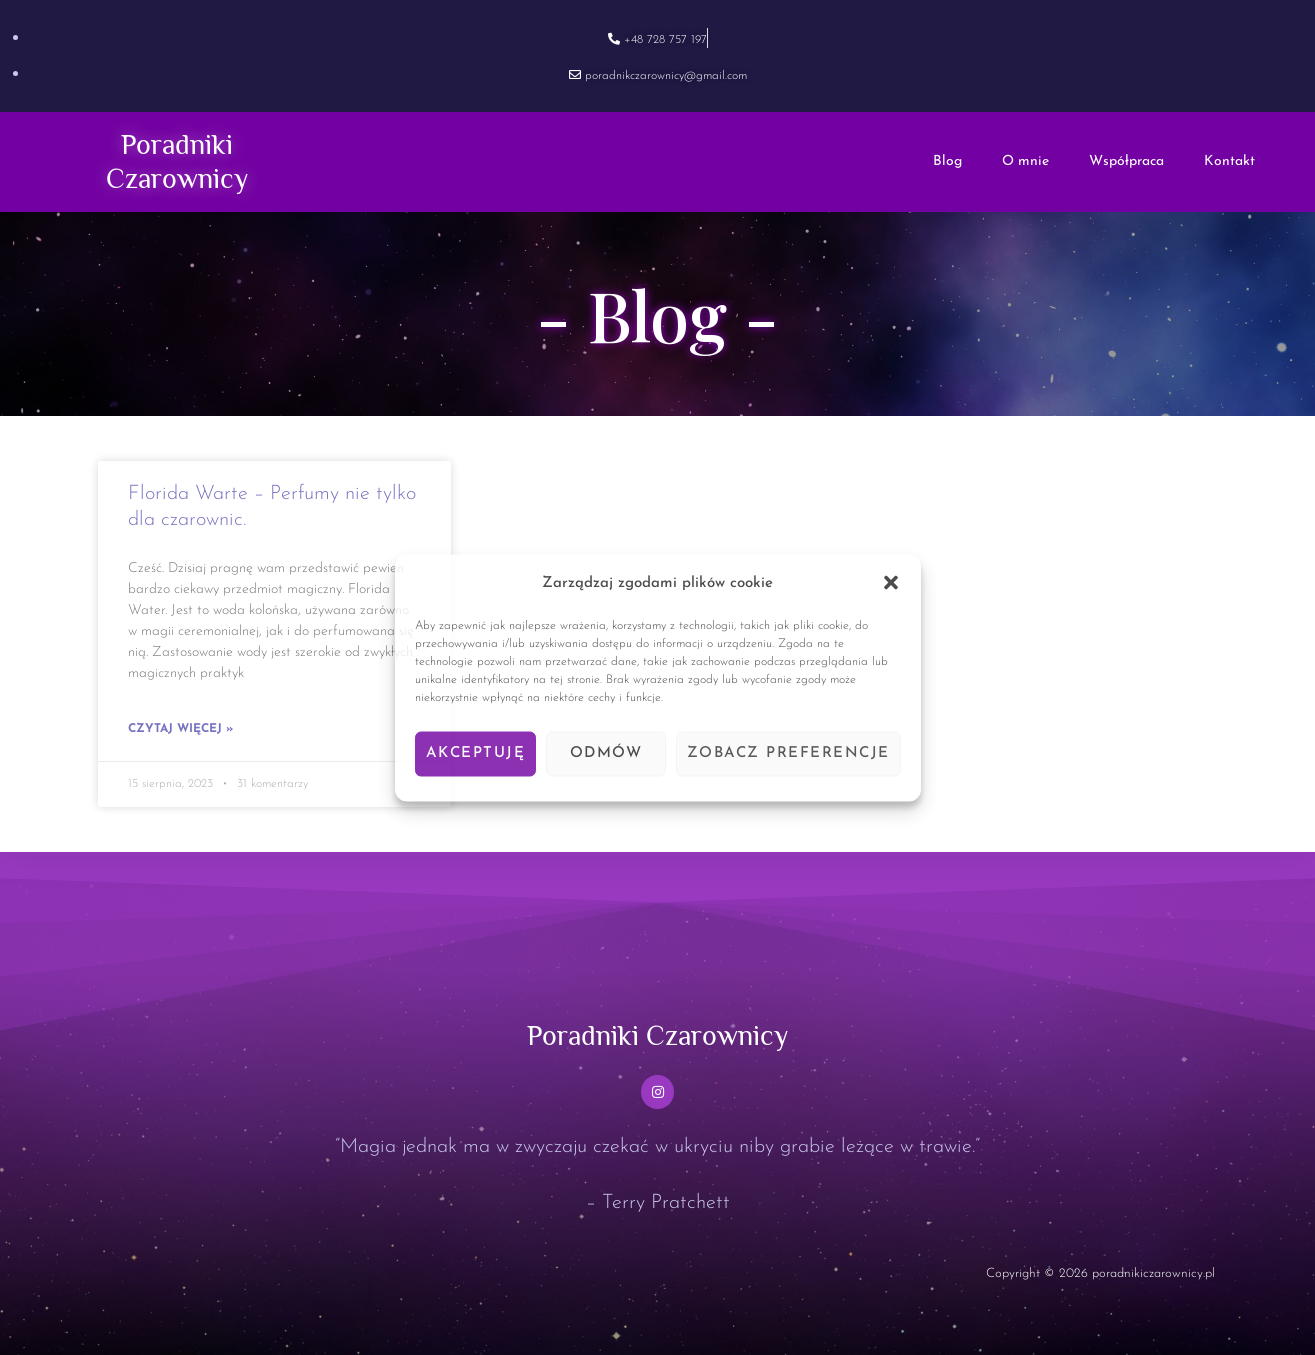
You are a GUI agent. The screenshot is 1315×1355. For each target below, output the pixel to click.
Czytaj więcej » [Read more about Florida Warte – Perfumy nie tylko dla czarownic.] (180, 729)
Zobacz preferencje (788, 753)
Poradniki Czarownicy (658, 1033)
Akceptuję (476, 753)
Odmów (606, 753)
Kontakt (1229, 161)
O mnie (1025, 161)
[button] (891, 583)
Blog (947, 161)
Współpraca (1126, 161)
